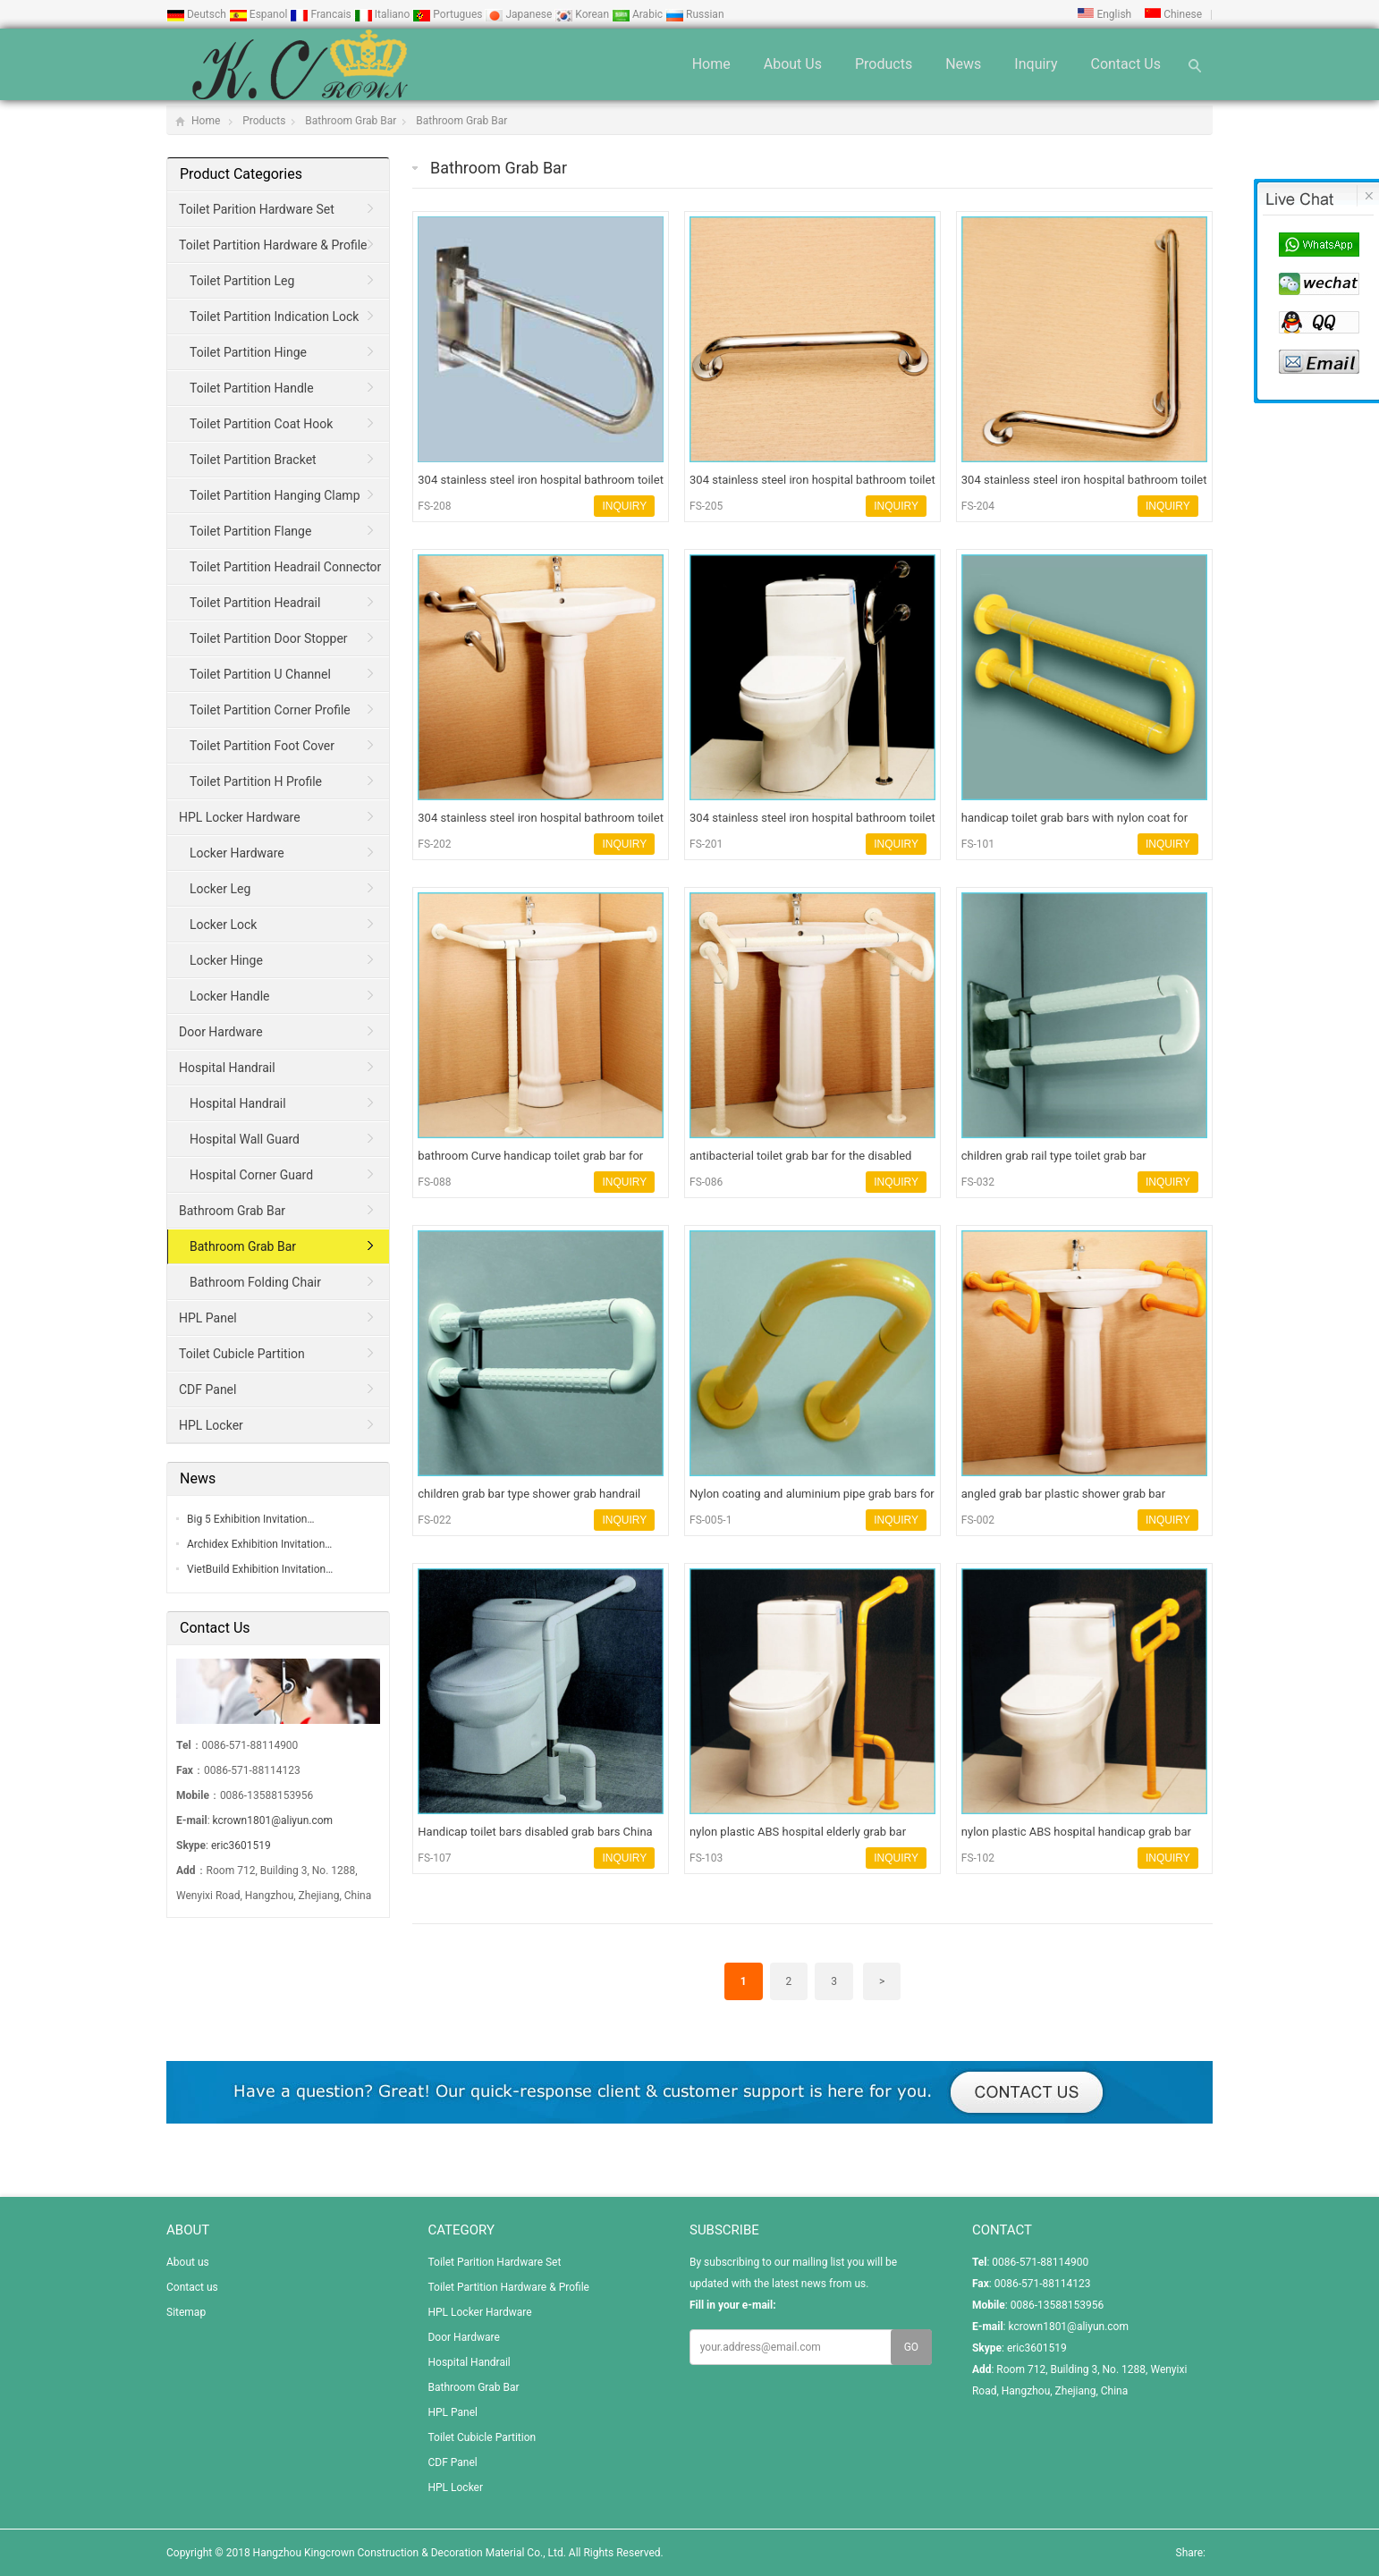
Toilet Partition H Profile (256, 781)
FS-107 (434, 1858)
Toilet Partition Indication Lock (274, 316)
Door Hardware (221, 1032)
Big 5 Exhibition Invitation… (251, 1519)
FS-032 (977, 1182)
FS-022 (434, 1520)
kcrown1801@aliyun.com (273, 1820)
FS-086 (706, 1182)
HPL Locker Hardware (239, 817)
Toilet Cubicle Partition (242, 1354)
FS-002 (977, 1520)
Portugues (448, 14)
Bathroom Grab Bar (350, 120)
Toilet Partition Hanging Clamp (275, 495)
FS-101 (977, 844)
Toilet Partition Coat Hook (261, 424)
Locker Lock (223, 924)
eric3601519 (241, 1845)
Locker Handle (230, 996)
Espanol (260, 14)
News (963, 63)
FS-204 (977, 506)
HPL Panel (208, 1318)
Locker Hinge (226, 960)
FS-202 (434, 844)
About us (793, 63)
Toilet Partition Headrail (255, 602)
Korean (583, 14)
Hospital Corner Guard (251, 1175)
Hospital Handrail (227, 1067)
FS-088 (434, 1182)
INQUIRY (624, 506)
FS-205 (706, 506)
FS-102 (977, 1858)
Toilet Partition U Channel (260, 674)
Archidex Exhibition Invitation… (259, 1544)
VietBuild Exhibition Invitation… (260, 1569)
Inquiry (1035, 63)
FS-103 (706, 1858)
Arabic (638, 14)
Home (711, 63)
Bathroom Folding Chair (255, 1282)
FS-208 (434, 506)
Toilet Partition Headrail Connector (285, 567)
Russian (694, 14)
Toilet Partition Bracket (253, 459)
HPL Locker (211, 1425)
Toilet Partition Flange (250, 531)
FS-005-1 (711, 1520)
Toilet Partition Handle (252, 388)
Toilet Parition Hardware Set (256, 209)
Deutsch (197, 14)
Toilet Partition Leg (242, 281)
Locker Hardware (237, 853)
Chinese (1173, 14)
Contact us (1125, 63)
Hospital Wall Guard (245, 1139)
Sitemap (186, 2312)
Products (883, 63)
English (1104, 14)
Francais (321, 14)
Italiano (383, 14)
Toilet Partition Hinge (248, 352)
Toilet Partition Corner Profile (270, 710)
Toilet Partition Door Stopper (269, 638)
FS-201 (706, 844)
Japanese (519, 14)
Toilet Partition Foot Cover (262, 746)
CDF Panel (207, 1389)
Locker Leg (220, 889)
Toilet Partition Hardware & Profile (273, 245)
